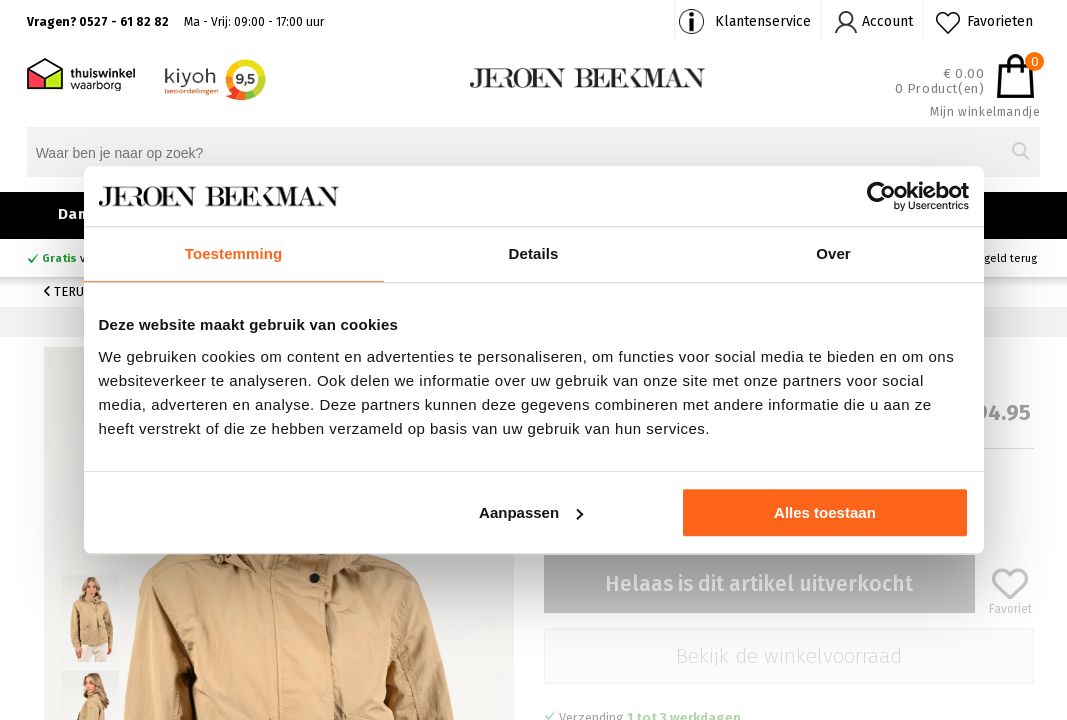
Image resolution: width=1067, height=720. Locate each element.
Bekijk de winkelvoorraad (788, 656)
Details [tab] (534, 253)
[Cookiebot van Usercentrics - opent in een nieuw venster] (881, 196)
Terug (68, 291)
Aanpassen (531, 512)
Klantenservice (763, 21)
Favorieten (1000, 21)
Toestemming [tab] (234, 253)
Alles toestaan (825, 512)
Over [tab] (833, 253)
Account (887, 21)
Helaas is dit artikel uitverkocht (759, 584)
